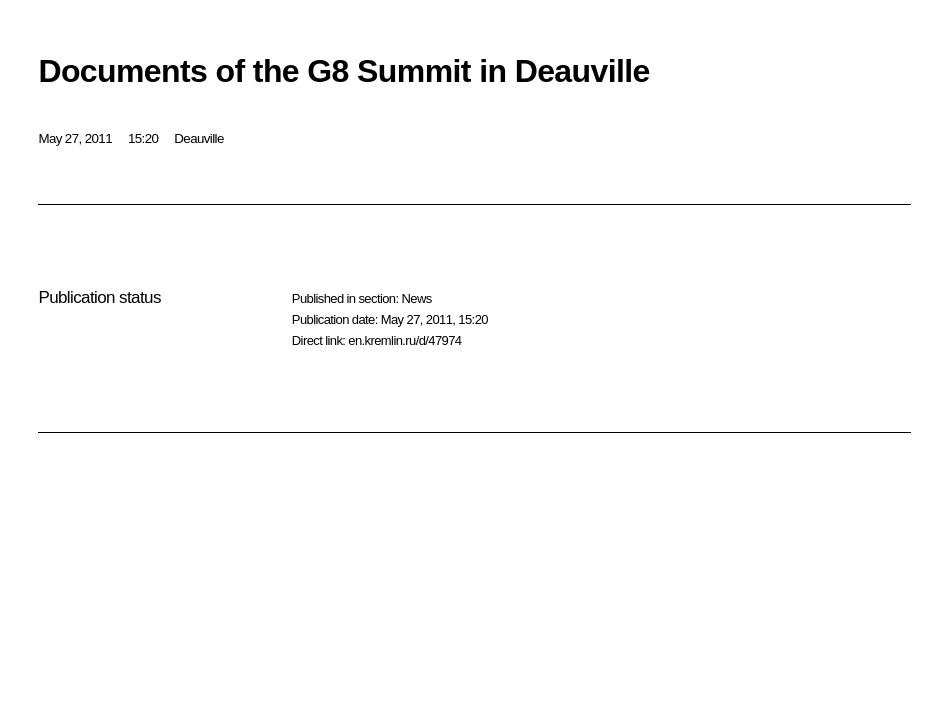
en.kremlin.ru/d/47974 (404, 340)
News (416, 298)
